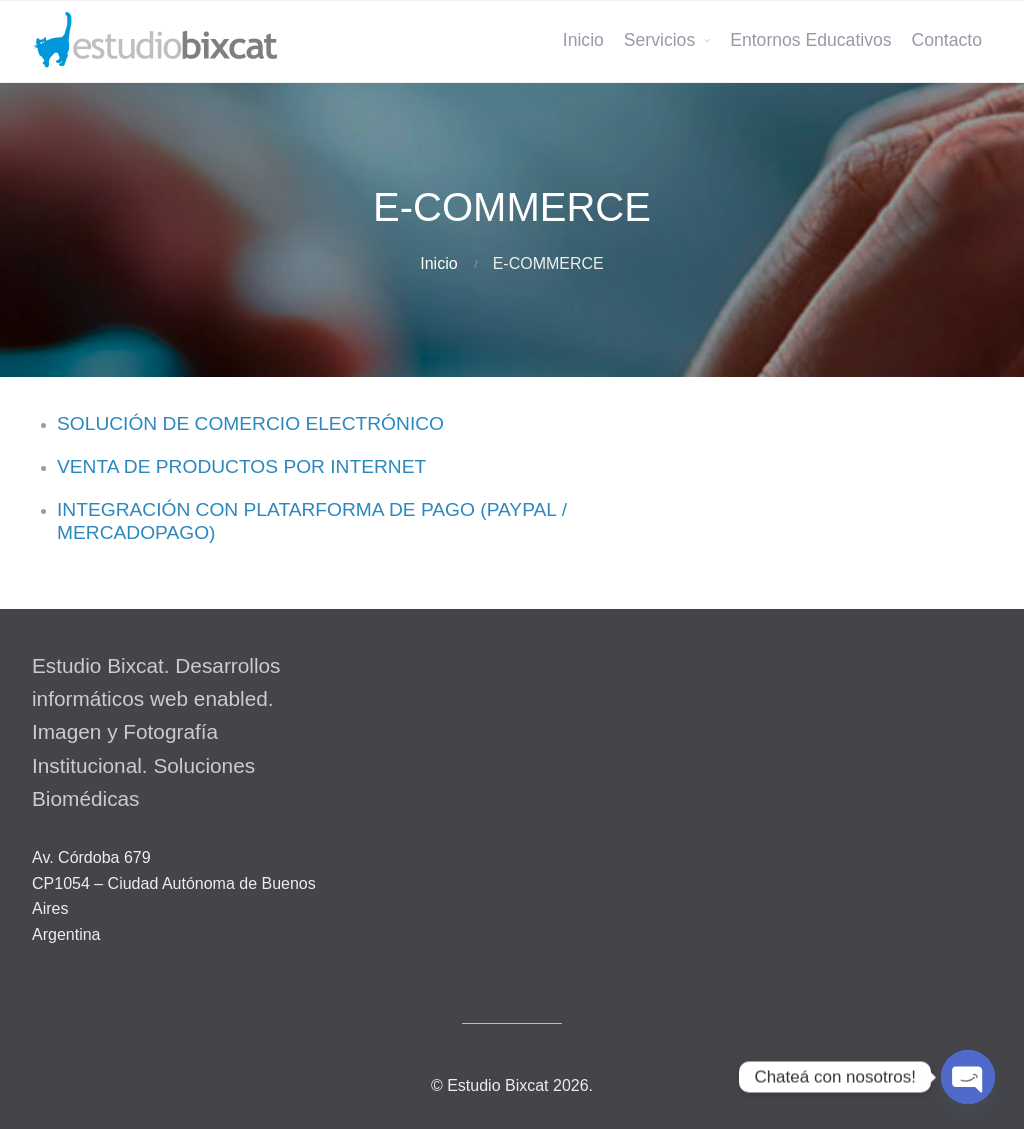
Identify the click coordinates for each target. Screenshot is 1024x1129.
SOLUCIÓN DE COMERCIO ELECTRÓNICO (250, 423)
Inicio (583, 40)
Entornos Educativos (810, 40)
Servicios (659, 40)
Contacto (947, 40)
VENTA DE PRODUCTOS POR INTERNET (241, 466)
